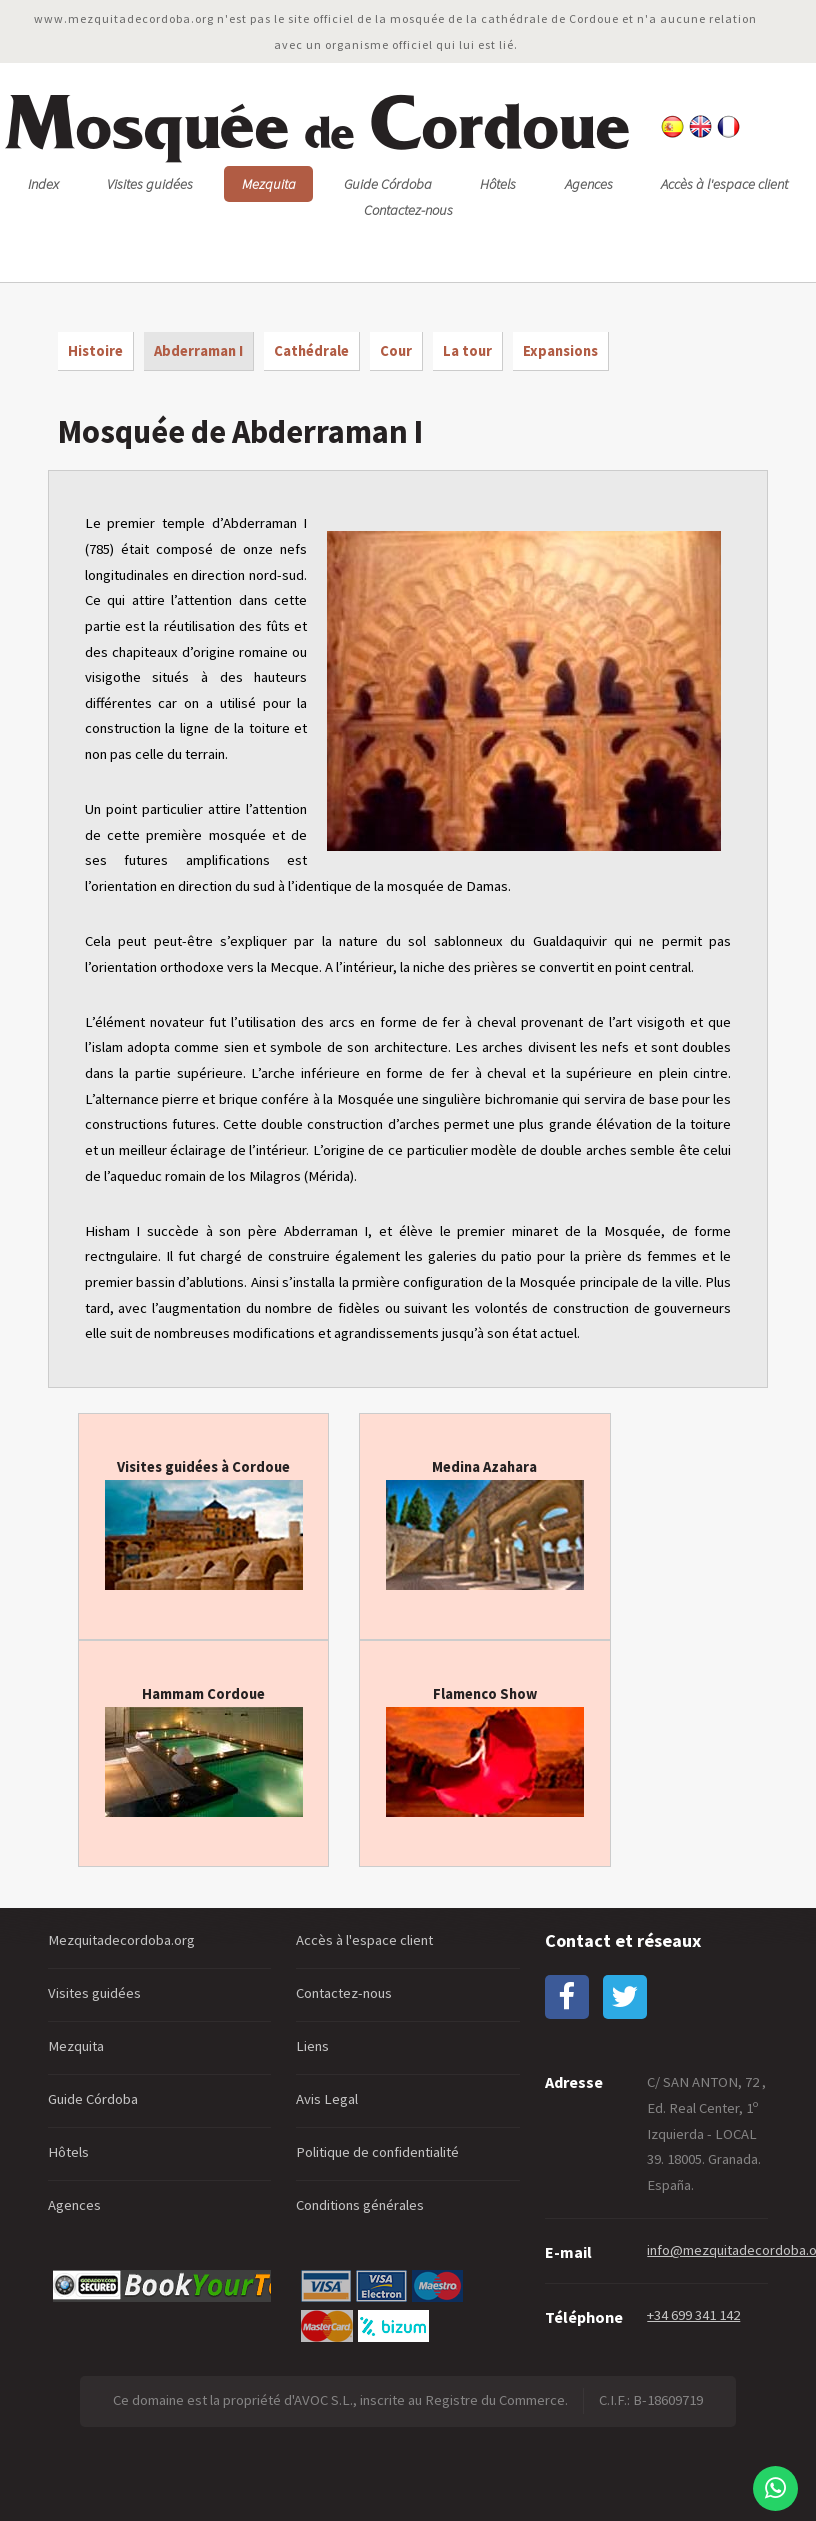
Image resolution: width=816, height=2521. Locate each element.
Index (43, 184)
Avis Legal (327, 2099)
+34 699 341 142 (693, 2315)
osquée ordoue (316, 123)
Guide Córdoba (388, 184)
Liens (312, 2046)
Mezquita (269, 184)
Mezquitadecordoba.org (121, 1940)
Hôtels (498, 184)
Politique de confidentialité (377, 2152)
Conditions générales (360, 2205)
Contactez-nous (408, 210)
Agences (589, 184)
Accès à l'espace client (724, 184)
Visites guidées (150, 184)
